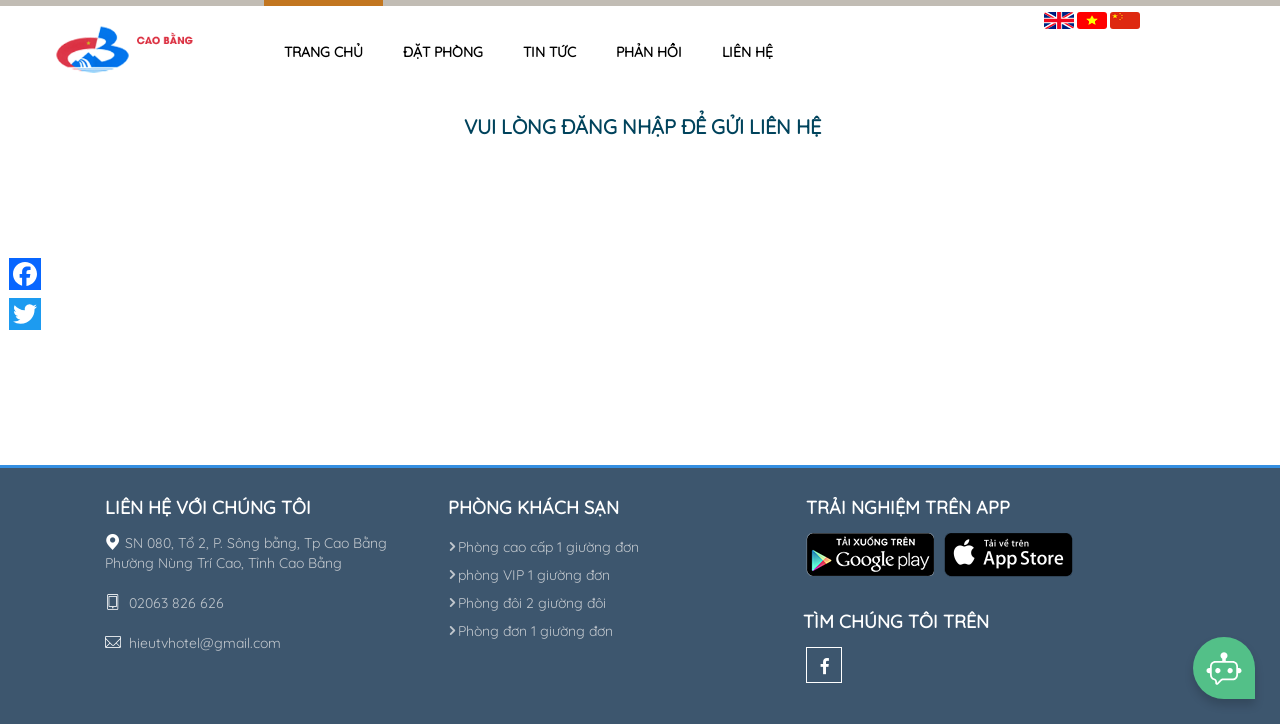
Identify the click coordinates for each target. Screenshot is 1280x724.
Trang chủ (323, 52)
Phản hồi (649, 52)
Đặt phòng (443, 52)
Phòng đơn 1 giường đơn (530, 631)
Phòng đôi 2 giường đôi (527, 603)
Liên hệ (747, 52)
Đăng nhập (1190, 16)
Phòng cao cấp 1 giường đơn (543, 547)
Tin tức (549, 52)
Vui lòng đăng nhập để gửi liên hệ (642, 126)
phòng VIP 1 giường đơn (529, 575)
